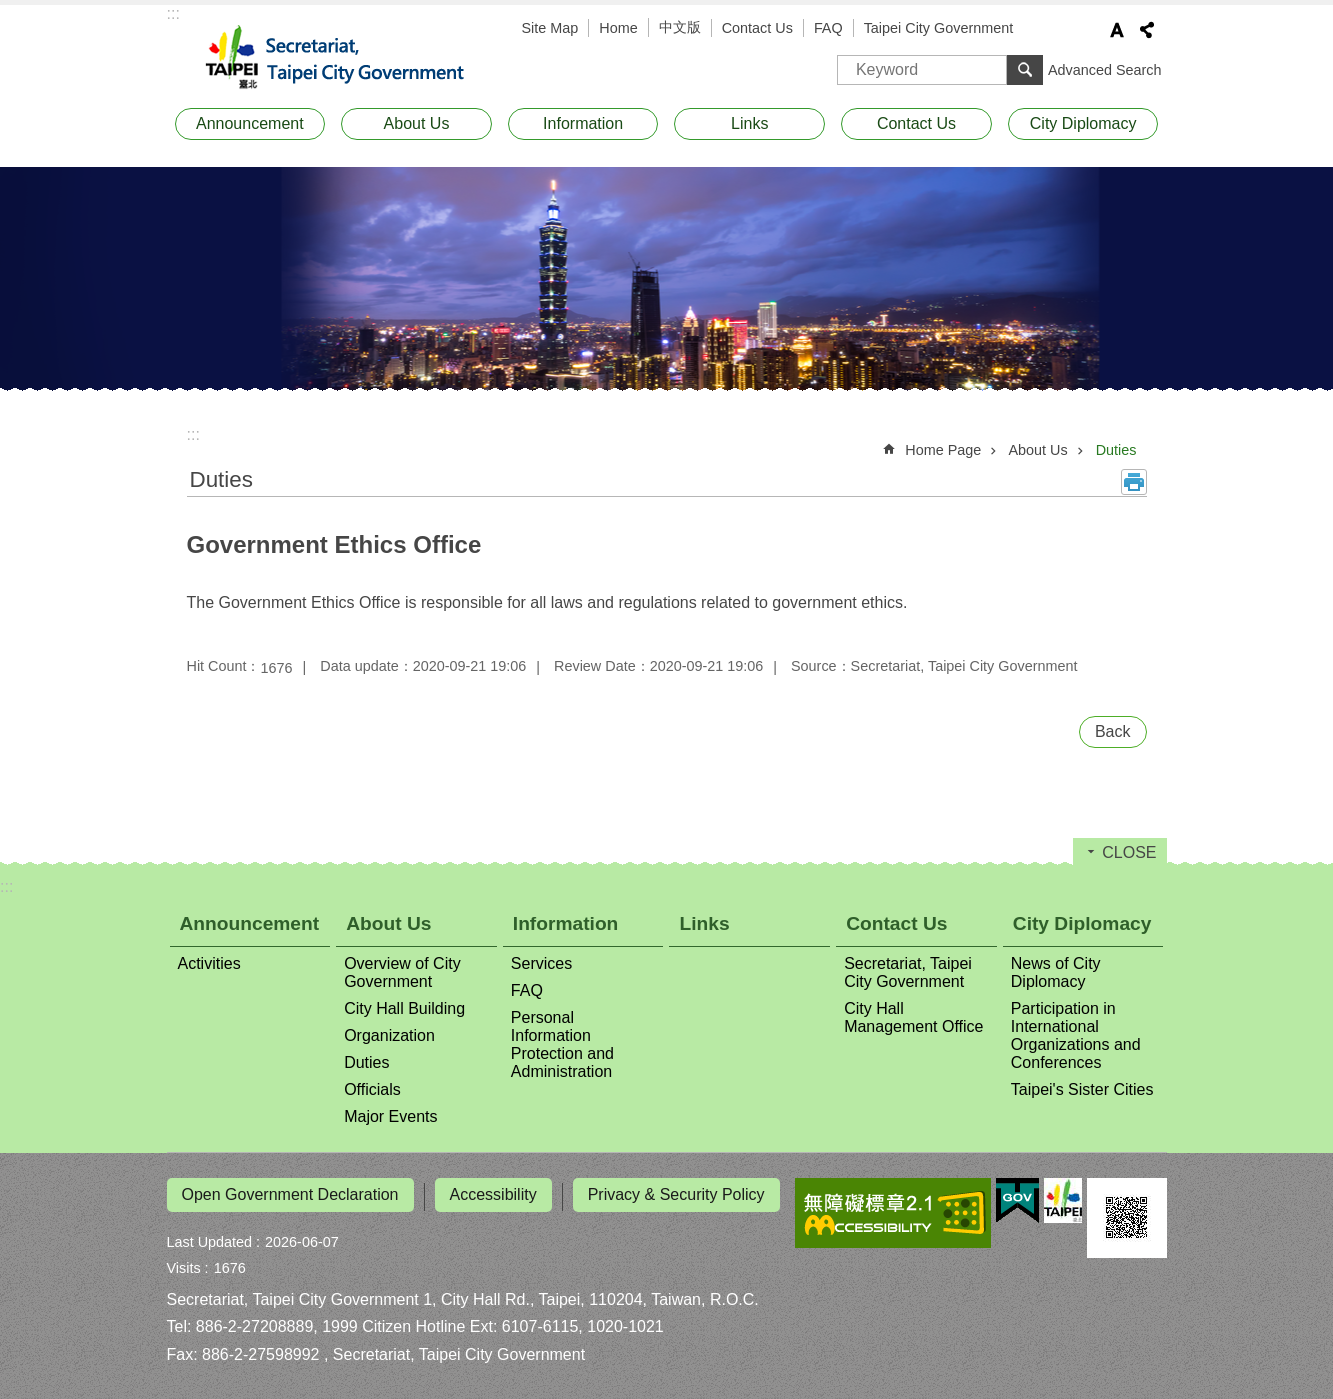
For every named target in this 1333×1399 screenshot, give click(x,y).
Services (541, 963)
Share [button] (1147, 30)
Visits (184, 1264)
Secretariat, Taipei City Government (347, 58)
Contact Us (757, 28)
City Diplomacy (1083, 123)
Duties (1116, 450)
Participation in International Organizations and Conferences (1076, 1035)
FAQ (828, 28)
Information (583, 123)
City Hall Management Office (913, 1017)
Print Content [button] (1134, 482)
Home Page (943, 450)
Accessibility (493, 1194)
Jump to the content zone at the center (10, 10)
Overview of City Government (402, 972)
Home (618, 28)
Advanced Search (1105, 70)
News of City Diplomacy (1056, 972)
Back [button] (1113, 731)
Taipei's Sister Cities (1082, 1089)
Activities (209, 963)
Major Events (390, 1116)
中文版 (680, 27)
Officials (372, 1089)
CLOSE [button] (1129, 852)
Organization (389, 1035)
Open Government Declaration (290, 1194)
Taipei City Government (939, 28)
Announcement (250, 123)
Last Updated (210, 1238)
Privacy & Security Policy (676, 1194)
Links (749, 123)
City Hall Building (404, 1008)
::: (173, 13)
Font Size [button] (1117, 30)
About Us (417, 123)
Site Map (550, 28)
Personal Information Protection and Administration (562, 1044)
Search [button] (1025, 70)
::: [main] (193, 434)
